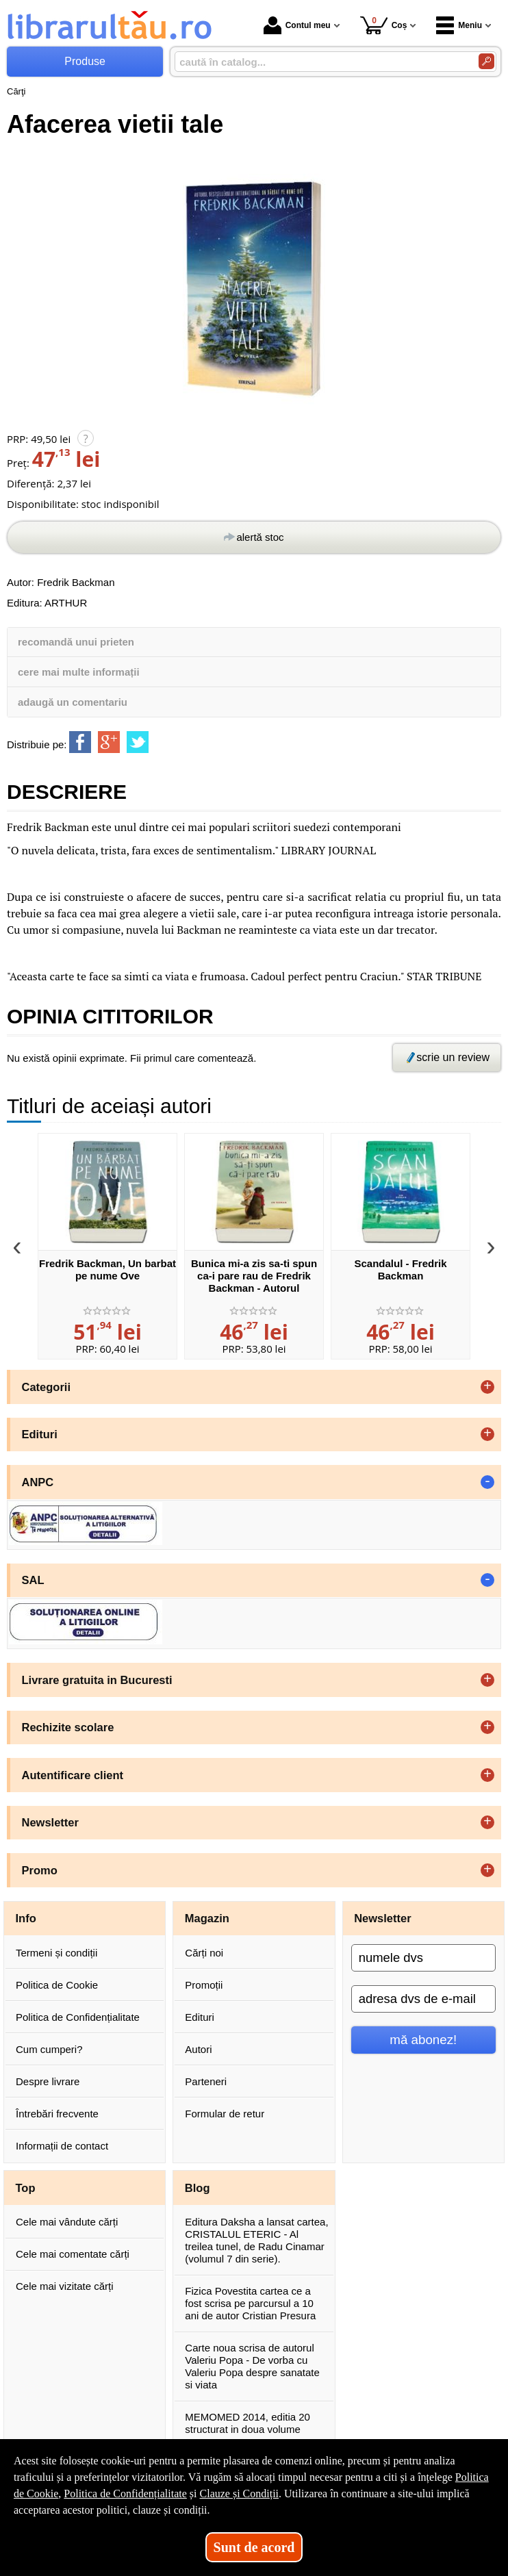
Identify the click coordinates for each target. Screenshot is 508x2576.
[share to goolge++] (109, 742)
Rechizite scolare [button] (68, 1727)
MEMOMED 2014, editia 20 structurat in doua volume (247, 2423)
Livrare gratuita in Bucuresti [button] (97, 1680)
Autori (198, 2049)
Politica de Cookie (57, 1985)
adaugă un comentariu (72, 702)
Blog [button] (197, 2188)
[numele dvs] (423, 1958)
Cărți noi (204, 1953)
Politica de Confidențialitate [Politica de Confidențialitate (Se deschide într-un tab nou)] (125, 2493)
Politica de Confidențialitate (78, 2017)
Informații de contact (62, 2146)
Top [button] (26, 2188)
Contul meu (297, 25)
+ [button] (487, 1387)
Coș (383, 25)
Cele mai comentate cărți (72, 2254)
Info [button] (26, 1918)
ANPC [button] (38, 1482)
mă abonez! (423, 2039)
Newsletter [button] (50, 1822)
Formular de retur (224, 2113)
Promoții (204, 1985)
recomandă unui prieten (76, 642)
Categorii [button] (46, 1387)
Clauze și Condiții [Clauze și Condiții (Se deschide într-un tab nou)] (239, 2493)
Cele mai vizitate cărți (65, 2286)
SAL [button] (33, 1580)
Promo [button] (40, 1870)
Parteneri (206, 2081)
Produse (84, 61)
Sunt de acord (254, 2547)
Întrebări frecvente (57, 2113)
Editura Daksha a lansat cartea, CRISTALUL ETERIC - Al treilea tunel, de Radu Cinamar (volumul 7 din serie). (256, 2240)
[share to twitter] (138, 742)
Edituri (199, 2017)
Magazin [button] (207, 1918)
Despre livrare (47, 2081)
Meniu (459, 25)
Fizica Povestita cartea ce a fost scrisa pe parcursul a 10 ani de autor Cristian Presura (250, 2303)
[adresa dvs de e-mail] (423, 1999)
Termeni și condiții (56, 1953)
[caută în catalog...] (321, 62)
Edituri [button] (40, 1434)
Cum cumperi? (49, 2049)
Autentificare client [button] (73, 1775)
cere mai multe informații (79, 672)
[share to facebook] (80, 742)
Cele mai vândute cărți (67, 2222)
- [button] (487, 1482)
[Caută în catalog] (486, 61)
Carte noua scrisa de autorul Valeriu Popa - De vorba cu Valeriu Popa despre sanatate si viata (252, 2366)
